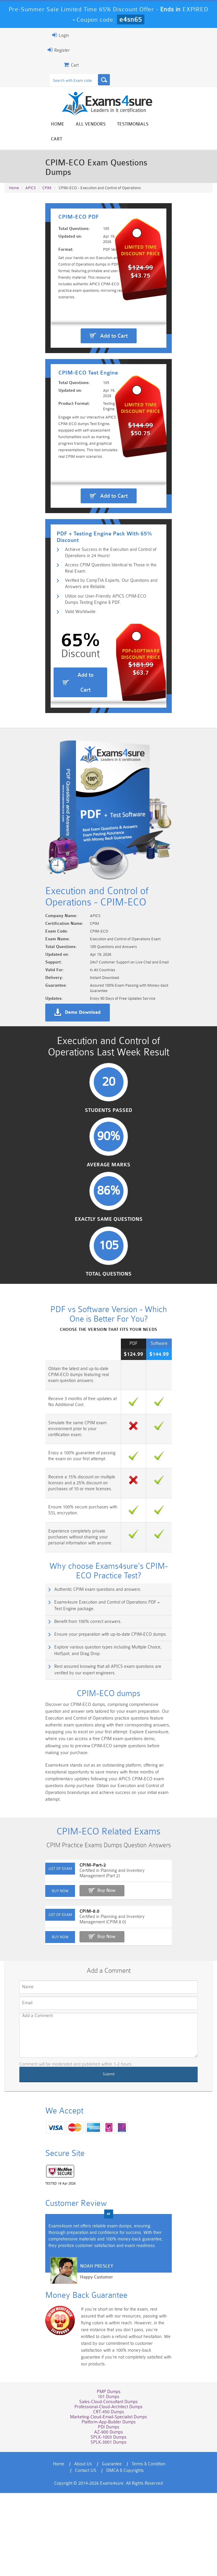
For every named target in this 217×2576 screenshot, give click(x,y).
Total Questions (109, 1367)
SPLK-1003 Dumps (108, 2520)
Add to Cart (114, 338)
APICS (30, 164)
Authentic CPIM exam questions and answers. (92, 1683)
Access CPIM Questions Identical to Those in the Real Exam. (111, 634)
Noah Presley (91, 2360)
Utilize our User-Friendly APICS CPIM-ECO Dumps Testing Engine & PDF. (109, 667)
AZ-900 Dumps (108, 2515)
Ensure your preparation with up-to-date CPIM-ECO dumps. (105, 1728)
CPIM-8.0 (84, 2004)
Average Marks (108, 1257)
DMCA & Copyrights (125, 2553)
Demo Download (78, 1101)
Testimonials (133, 124)
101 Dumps (108, 2479)
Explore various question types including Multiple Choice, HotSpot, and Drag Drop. (111, 1744)
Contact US (85, 2553)
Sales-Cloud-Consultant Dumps (108, 2484)
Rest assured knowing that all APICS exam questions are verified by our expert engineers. (110, 1764)
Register (54, 50)
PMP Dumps (109, 2474)
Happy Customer (91, 2371)
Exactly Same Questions (109, 1312)
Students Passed (108, 1202)
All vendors (91, 124)
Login (55, 35)
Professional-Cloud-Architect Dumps (108, 2489)
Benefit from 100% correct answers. (83, 1715)
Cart (165, 124)
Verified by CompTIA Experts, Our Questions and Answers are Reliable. (107, 650)
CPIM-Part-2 (87, 1958)
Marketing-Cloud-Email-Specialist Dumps (108, 2500)
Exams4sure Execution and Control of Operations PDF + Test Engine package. (106, 1699)
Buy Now (101, 1983)
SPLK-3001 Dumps (108, 2525)
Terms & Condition (149, 2547)
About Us (83, 2547)
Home (58, 124)
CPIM (46, 164)
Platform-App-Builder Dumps (109, 2505)
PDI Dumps (108, 2510)
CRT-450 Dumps (108, 2494)
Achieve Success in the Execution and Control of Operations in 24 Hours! (106, 618)
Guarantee (112, 2547)
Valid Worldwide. (77, 679)
